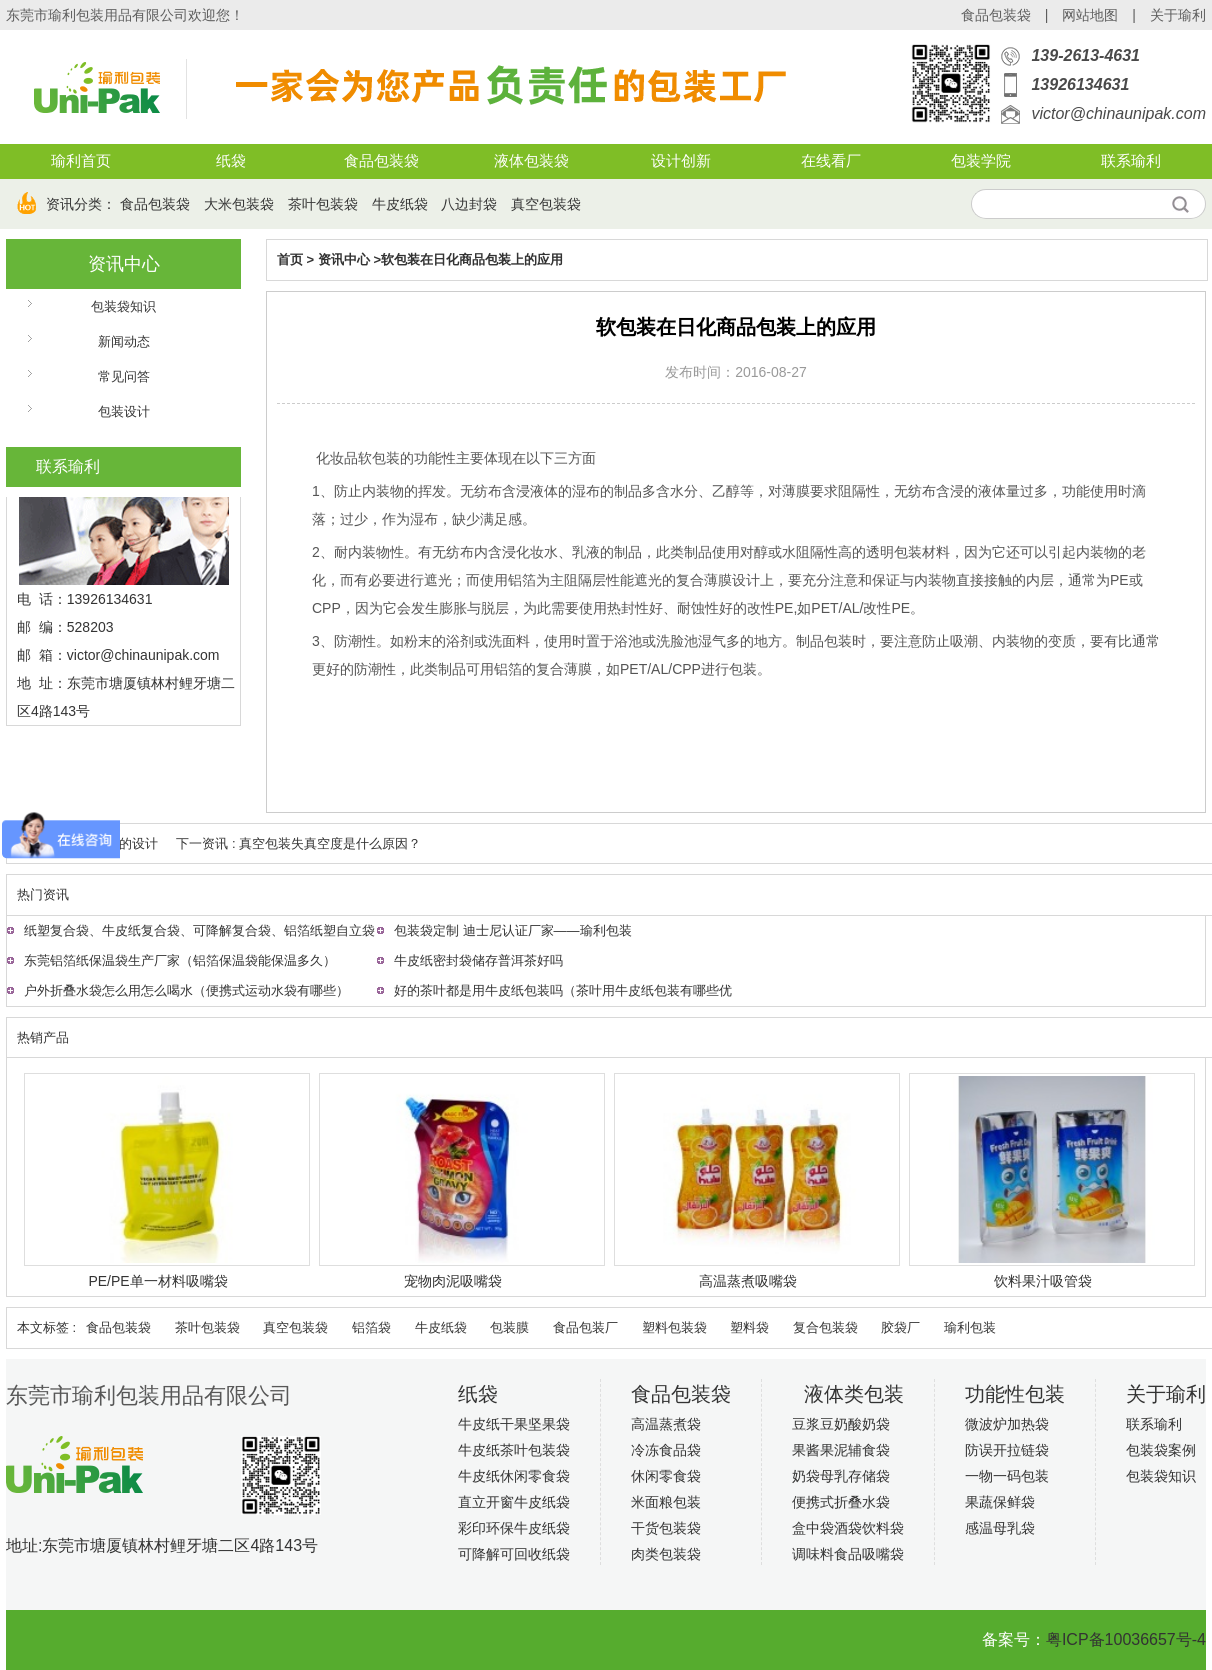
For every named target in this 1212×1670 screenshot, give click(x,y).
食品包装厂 (585, 1327)
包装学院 (981, 161)
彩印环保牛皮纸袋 (514, 1528)
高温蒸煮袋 (666, 1424)
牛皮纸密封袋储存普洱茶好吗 (478, 960)
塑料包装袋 (674, 1327)
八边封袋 (469, 204)
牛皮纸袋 (400, 204)
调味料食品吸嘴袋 (848, 1554)
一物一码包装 (1007, 1476)
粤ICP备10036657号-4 (1126, 1639)
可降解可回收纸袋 (514, 1554)
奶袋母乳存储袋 (841, 1476)
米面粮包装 (666, 1502)
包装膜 (509, 1327)
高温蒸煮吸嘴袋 (748, 1281)
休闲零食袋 (666, 1476)
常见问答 (124, 376)
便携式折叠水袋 (841, 1502)
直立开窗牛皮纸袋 (514, 1502)
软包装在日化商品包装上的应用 (472, 259)
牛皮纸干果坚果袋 (514, 1424)
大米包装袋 (239, 204)
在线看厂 (831, 161)
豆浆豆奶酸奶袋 (841, 1424)
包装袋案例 (1161, 1450)
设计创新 (681, 161)
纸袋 (231, 161)
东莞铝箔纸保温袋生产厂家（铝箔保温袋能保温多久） (180, 960)
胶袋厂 (900, 1327)
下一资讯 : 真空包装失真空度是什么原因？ (298, 843)
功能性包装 (1015, 1394)
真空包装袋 (546, 204)
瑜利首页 (81, 161)
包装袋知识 (123, 306)
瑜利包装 (970, 1327)
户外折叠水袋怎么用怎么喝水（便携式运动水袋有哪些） (186, 990)
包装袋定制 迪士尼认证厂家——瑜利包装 (513, 930)
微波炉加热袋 (1007, 1424)
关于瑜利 (1178, 15)
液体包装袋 (531, 161)
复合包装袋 (825, 1327)
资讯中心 (124, 264)
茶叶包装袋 (323, 204)
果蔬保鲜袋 (1000, 1502)
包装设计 (124, 411)
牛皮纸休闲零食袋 (514, 1476)
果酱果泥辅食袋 (841, 1450)
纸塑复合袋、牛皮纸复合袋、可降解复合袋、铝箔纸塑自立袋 (199, 930)
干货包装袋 (666, 1528)
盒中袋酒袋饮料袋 (848, 1528)
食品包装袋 (996, 15)
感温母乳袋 (1000, 1528)
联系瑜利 (1131, 161)
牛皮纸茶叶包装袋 (514, 1450)
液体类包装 (854, 1394)
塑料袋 (749, 1327)
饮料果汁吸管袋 (1043, 1281)
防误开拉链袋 (1007, 1450)
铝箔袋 (371, 1327)
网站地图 (1090, 15)
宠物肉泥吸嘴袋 (453, 1281)
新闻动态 (124, 341)
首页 (290, 259)
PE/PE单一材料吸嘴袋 (157, 1281)
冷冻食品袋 (666, 1450)
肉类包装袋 (666, 1554)
